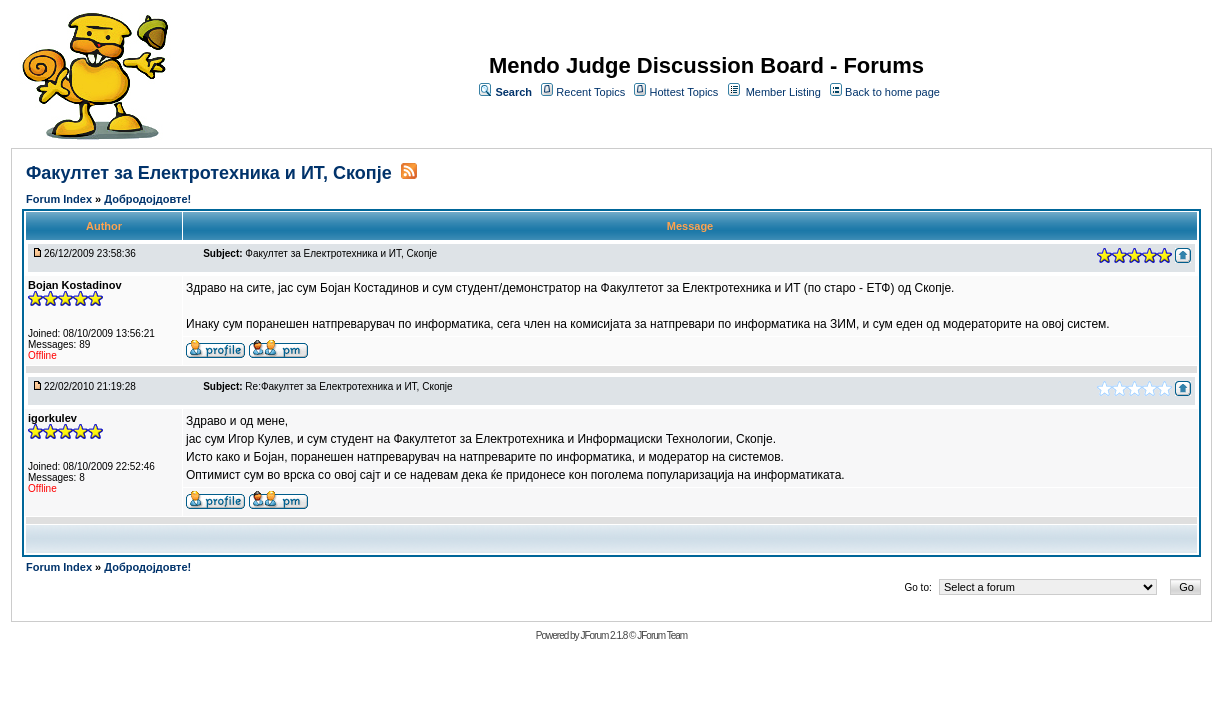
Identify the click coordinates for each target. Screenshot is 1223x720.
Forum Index (60, 199)
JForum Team (662, 635)
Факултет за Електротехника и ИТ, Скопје (209, 173)
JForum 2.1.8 (603, 635)
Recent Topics (590, 92)
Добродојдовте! (147, 199)
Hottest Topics (683, 92)
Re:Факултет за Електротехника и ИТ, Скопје (348, 386)
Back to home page (892, 92)
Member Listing (783, 92)
